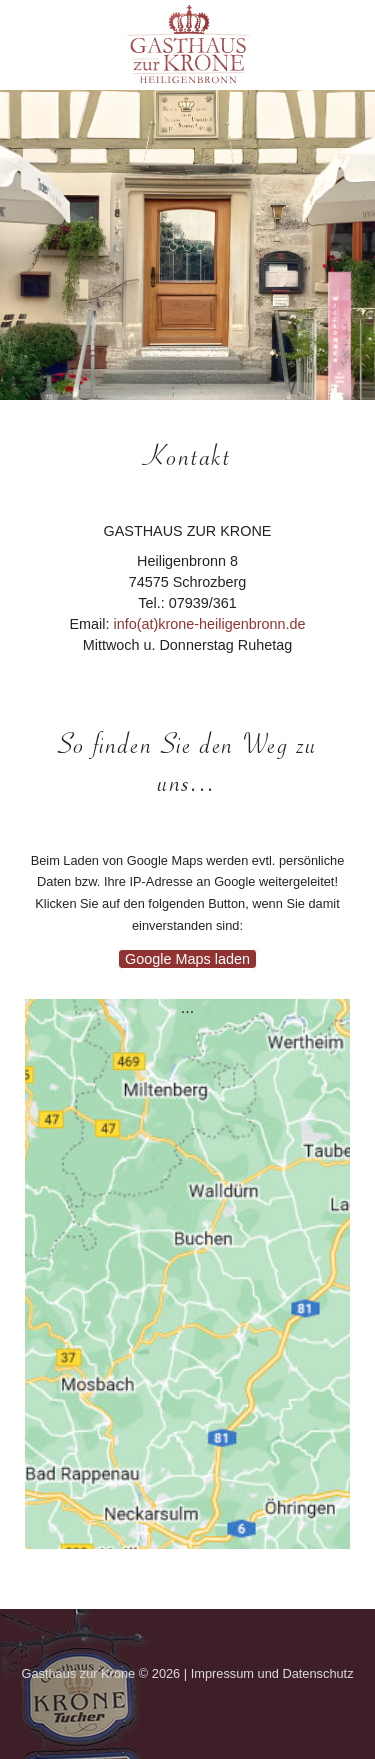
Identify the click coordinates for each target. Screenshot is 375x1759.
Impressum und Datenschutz (272, 1673)
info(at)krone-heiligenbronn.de (209, 624)
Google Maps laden (187, 959)
